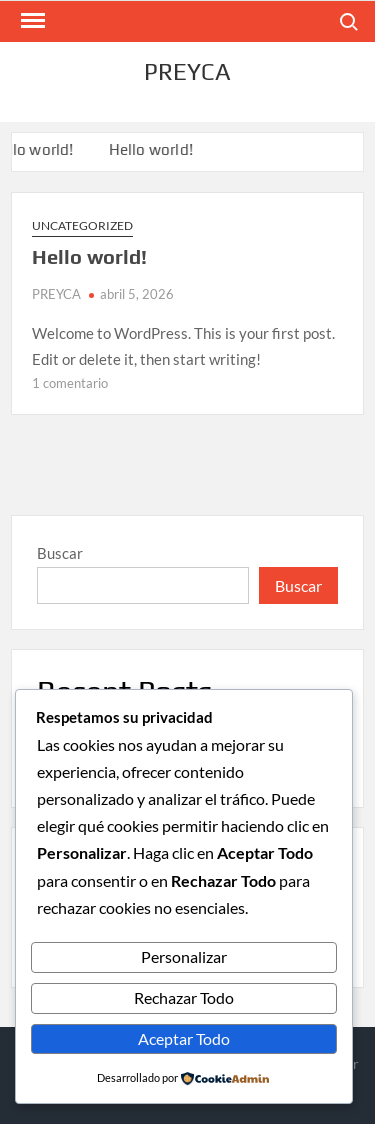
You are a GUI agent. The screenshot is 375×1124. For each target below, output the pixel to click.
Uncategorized (82, 225)
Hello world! (154, 149)
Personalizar (184, 956)
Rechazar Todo (184, 997)
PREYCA (187, 71)
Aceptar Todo (184, 1038)
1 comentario (70, 383)
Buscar (60, 553)
